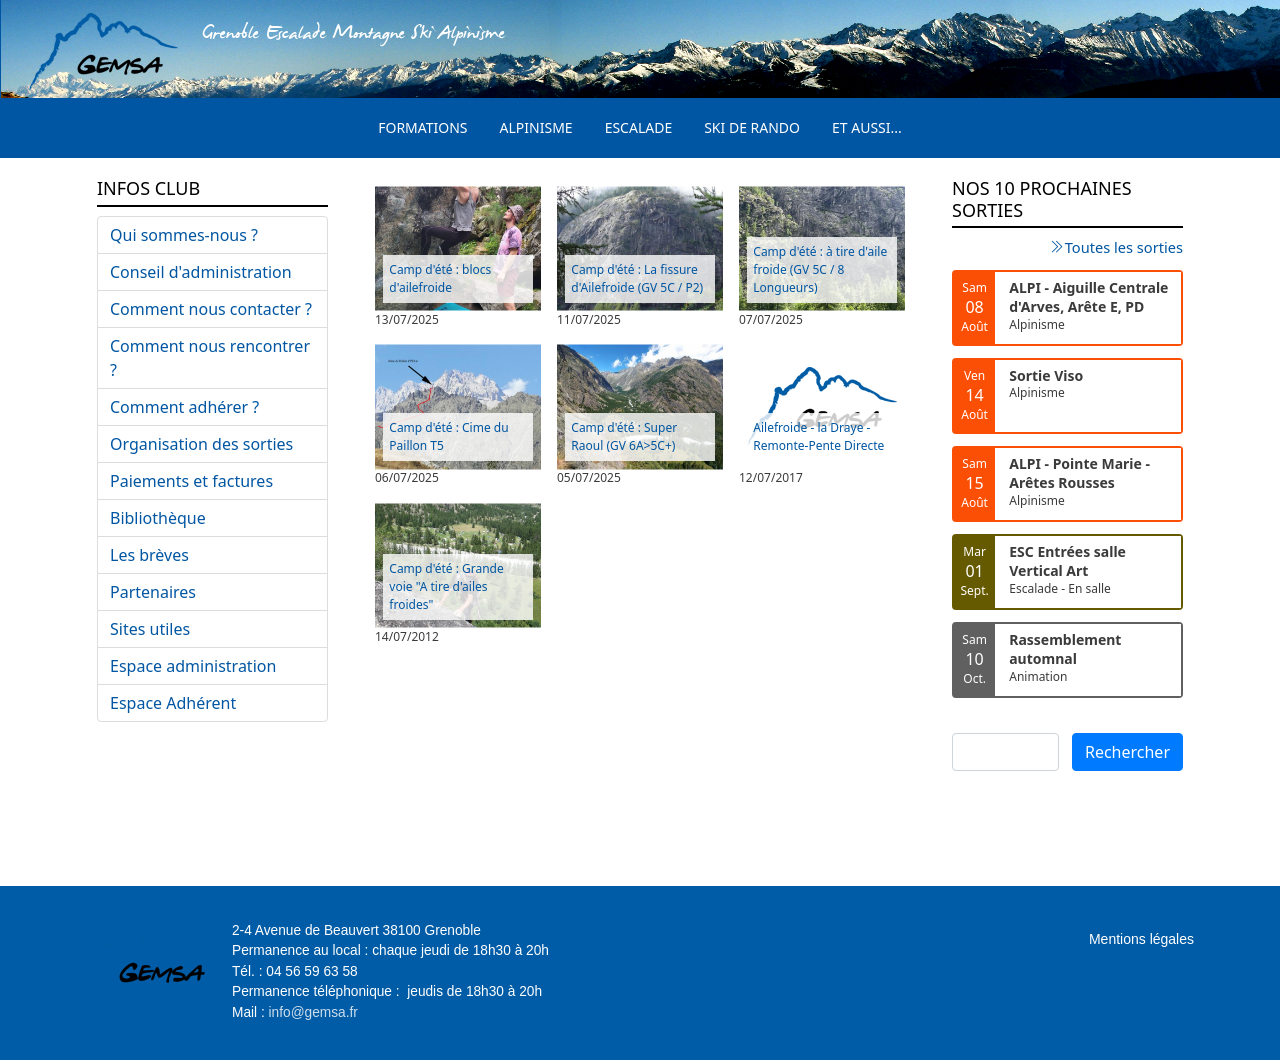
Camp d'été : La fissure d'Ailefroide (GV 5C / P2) (637, 278)
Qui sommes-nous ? (184, 235)
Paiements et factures (191, 481)
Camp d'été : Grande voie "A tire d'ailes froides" (446, 586)
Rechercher (1127, 752)
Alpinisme (536, 127)
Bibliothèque (158, 518)
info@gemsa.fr (313, 1012)
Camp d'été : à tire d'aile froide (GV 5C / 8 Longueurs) (820, 269)
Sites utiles (150, 629)
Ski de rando (752, 127)
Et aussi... (867, 127)
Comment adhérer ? (184, 407)
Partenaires (153, 592)
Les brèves (149, 555)
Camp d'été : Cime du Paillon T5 (448, 436)
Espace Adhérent (173, 703)
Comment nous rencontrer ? (210, 358)
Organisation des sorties (201, 444)
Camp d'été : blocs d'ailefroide (440, 278)
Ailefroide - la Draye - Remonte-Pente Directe (818, 436)
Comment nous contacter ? (211, 309)
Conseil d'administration (201, 272)
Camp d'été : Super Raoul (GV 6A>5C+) (624, 436)
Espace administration (193, 666)
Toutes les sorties (1124, 247)
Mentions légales (1141, 939)
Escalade (639, 127)
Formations (422, 127)
